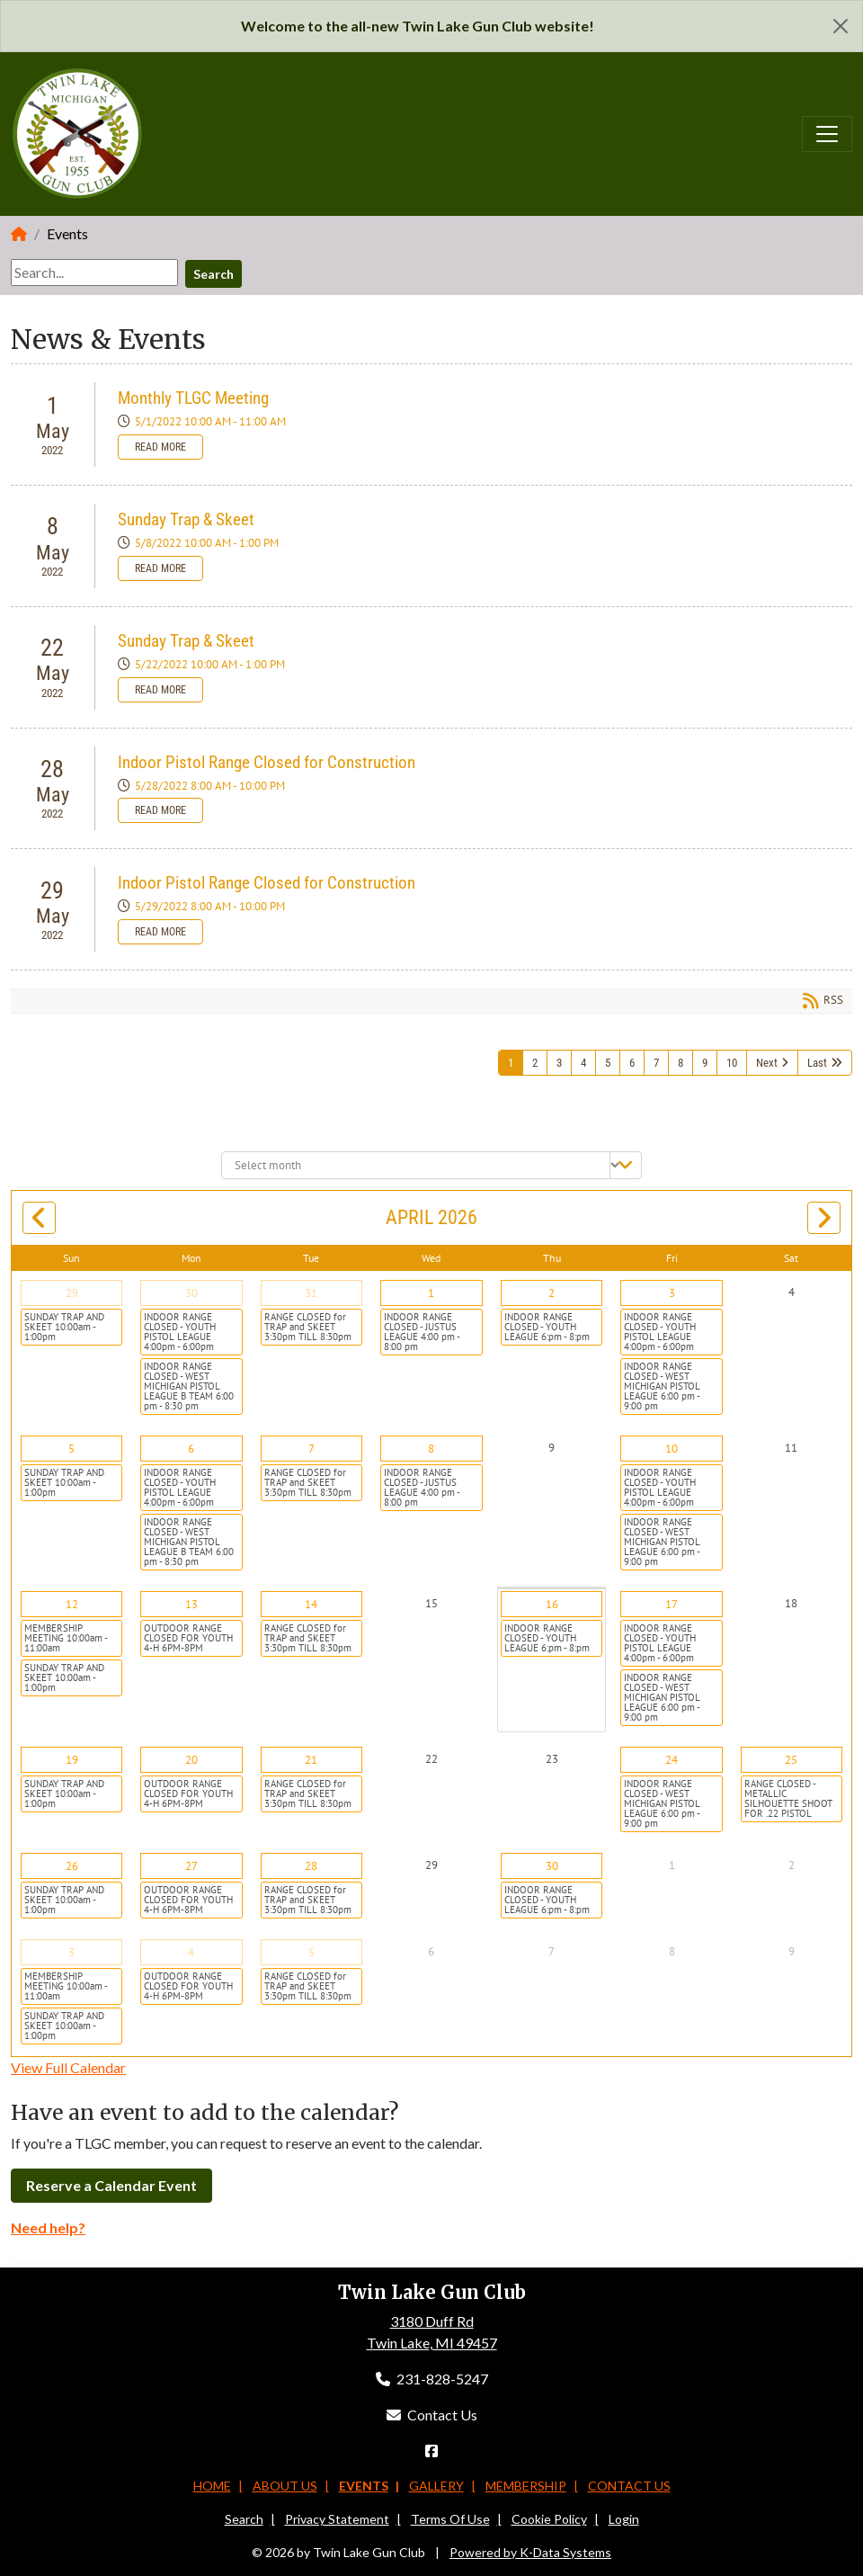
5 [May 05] (311, 1952)
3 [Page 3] (559, 1062)
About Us (285, 2485)
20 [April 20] (191, 1759)
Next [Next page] (767, 1062)
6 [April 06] (191, 1448)
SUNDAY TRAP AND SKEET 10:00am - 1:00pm (64, 1326)
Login (624, 2519)
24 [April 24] (671, 1759)
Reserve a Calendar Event (111, 2185)
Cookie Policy (549, 2519)
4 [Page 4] (583, 1062)
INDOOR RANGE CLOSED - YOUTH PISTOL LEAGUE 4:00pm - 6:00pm (180, 1331)
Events (363, 2485)
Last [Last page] (817, 1062)
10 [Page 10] (731, 1062)
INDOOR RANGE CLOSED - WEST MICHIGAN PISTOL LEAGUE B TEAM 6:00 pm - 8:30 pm (189, 1386)
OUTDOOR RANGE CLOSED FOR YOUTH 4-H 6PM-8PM (188, 1638)
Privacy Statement (337, 2519)
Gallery (436, 2485)
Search (213, 274)
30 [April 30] (552, 1866)
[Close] (840, 26)
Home (212, 2485)
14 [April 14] (311, 1604)
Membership (525, 2485)
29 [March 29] (72, 1293)
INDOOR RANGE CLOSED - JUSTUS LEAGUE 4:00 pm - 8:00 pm (422, 1331)
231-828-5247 (432, 2378)
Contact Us (432, 2414)
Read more (160, 447)
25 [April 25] (791, 1759)
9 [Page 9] (704, 1062)
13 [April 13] (191, 1604)
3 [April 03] (672, 1293)
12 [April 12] (72, 1604)
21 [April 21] (311, 1759)
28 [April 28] (311, 1866)
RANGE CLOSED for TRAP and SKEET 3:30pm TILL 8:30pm (307, 1326)
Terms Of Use (450, 2519)
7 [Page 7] (656, 1062)
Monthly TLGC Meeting (193, 398)
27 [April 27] (191, 1866)
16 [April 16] (552, 1604)
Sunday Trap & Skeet (186, 519)
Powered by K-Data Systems (530, 2552)
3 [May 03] (71, 1952)
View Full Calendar (68, 2067)
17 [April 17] (671, 1604)
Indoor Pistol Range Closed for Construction (266, 762)
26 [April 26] (72, 1866)
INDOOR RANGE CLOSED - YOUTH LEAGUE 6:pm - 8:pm (547, 1326)
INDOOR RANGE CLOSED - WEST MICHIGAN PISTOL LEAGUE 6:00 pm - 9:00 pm (662, 1386)
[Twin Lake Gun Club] (78, 131)
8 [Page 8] (680, 1062)
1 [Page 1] (510, 1062)
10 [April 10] (671, 1448)
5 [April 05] (71, 1448)
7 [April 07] (311, 1448)
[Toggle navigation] (827, 134)
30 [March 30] (191, 1293)
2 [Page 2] (535, 1062)
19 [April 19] (72, 1759)
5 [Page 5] (607, 1062)
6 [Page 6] (632, 1062)
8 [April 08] (431, 1448)
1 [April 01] (431, 1293)
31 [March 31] (311, 1293)
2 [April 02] (551, 1293)
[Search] (94, 272)
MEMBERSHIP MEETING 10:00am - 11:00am (66, 1638)
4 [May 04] (191, 1952)
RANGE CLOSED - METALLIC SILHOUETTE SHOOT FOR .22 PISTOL (788, 1798)
